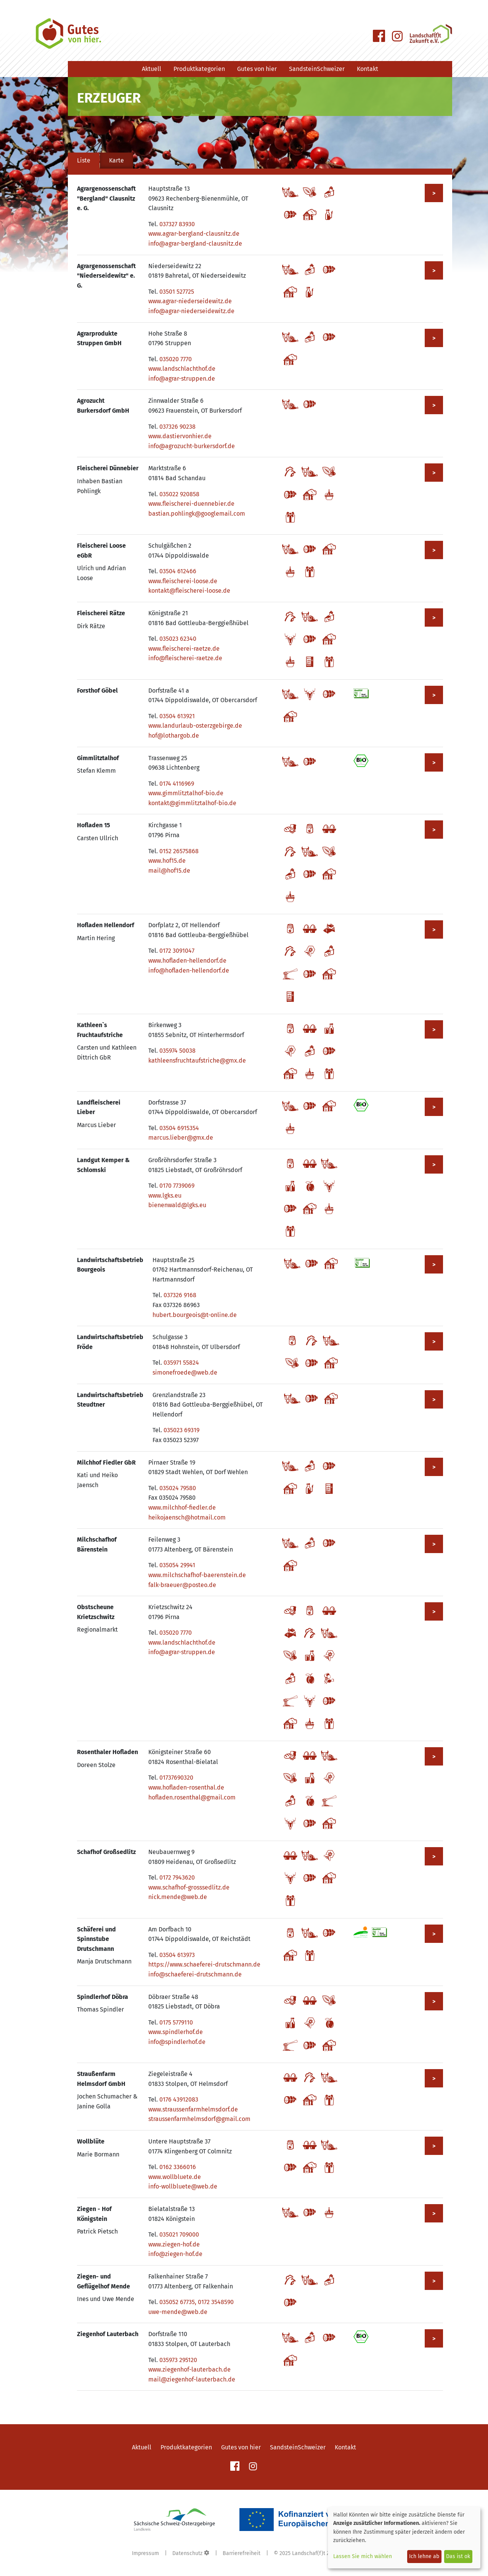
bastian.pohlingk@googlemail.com (196, 513)
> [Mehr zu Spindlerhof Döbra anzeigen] (433, 2001)
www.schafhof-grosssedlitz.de (189, 1887)
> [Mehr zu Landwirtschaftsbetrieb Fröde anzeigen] (433, 1341)
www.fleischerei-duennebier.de (191, 503)
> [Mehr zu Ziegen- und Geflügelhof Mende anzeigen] (433, 2281)
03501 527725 (176, 291)
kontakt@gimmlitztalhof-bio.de (192, 803)
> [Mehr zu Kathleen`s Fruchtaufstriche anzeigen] (433, 1029)
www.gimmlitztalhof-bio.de (185, 793)
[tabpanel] (260, 1287)
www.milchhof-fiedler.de (182, 1507)
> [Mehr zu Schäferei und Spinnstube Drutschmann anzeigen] (433, 1934)
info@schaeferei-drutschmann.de (195, 1974)
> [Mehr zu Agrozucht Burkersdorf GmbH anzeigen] (433, 405)
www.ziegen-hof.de (174, 2244)
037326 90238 (177, 426)
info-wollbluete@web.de (182, 2186)
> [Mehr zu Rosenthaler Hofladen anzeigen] (433, 1756)
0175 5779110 (176, 2022)
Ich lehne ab (424, 2556)
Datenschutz (187, 2553)
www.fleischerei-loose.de (182, 581)
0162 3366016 (177, 2167)
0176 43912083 (178, 2099)
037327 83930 (177, 224)
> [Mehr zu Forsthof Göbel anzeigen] (433, 695)
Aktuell (151, 68)
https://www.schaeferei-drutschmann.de (204, 1964)
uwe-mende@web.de (177, 2312)
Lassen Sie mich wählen (362, 2556)
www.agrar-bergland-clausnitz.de (193, 233)
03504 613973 (177, 1955)
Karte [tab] (116, 160)
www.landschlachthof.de (181, 368)
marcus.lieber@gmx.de (180, 1137)
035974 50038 (177, 1050)
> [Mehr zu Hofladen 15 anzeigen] (433, 829)
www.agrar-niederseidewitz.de (190, 301)
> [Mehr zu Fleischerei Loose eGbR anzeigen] (433, 550)
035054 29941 (177, 1565)
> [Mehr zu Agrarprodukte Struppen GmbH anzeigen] (433, 338)
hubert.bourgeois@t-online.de (194, 1315)
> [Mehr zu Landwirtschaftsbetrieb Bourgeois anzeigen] (433, 1264)
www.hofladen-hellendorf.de (187, 960)
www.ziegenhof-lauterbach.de (189, 2369)
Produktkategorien (199, 68)
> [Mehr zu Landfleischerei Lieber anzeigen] (433, 1107)
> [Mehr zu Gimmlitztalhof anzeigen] (433, 762)
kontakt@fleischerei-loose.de (189, 590)
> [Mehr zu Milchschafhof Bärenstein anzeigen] (433, 1544)
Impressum (145, 2553)
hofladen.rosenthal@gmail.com (192, 1797)
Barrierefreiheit (241, 2553)
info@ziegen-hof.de (175, 2254)
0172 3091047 (176, 950)
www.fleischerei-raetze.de (184, 648)
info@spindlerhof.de (176, 2041)
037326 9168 (180, 1295)
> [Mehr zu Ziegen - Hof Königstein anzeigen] (433, 2213)
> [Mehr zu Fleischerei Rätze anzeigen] (433, 617)
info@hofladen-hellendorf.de (188, 970)
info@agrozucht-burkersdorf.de (191, 446)
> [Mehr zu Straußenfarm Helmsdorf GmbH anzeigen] (433, 2078)
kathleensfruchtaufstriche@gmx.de (197, 1060)
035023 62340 (177, 638)
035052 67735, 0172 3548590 (196, 2302)
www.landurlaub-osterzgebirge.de (195, 725)
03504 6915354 (179, 1128)
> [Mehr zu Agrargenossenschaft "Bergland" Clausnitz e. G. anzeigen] (433, 193)
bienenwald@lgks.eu (177, 1205)
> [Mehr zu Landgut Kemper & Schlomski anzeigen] (433, 1164)
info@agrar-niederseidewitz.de (191, 311)
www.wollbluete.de (174, 2176)
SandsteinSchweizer (317, 68)
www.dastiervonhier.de (180, 436)
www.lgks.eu (164, 1195)
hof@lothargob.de (173, 735)
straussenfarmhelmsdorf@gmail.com (199, 2119)
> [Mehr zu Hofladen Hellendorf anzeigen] (433, 929)
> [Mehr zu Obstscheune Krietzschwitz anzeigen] (433, 1611)
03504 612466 (177, 571)
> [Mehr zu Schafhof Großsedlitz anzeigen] (433, 1856)
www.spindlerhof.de (175, 2032)
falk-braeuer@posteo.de (182, 1585)
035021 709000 (179, 2234)
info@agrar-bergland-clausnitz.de (195, 243)
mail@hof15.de (169, 870)
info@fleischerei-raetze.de (185, 658)
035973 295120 (178, 2360)
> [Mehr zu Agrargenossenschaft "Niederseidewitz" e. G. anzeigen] (433, 270)
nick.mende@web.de (177, 1897)
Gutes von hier (257, 68)
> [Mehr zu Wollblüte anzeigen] (433, 2146)
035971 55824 (181, 1362)
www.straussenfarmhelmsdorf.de (193, 2109)
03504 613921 (177, 716)
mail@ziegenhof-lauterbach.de (191, 2379)
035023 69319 (181, 1430)
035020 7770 (175, 359)
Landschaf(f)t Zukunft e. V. (324, 2553)
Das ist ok (458, 2556)
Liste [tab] (83, 160)
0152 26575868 (179, 851)
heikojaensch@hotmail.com (187, 1517)
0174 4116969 (176, 783)
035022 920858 (179, 494)
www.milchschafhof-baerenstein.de (197, 1575)
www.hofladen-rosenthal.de (186, 1787)
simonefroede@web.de (184, 1372)
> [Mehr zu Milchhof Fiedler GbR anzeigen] (433, 1467)
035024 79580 (177, 1488)
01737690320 (176, 1777)
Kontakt (367, 68)
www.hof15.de (167, 860)
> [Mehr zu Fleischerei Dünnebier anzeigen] (433, 472)
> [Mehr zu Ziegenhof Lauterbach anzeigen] (433, 2338)
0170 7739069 (176, 1185)
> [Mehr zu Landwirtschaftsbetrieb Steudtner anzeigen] (433, 1399)
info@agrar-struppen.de (181, 378)
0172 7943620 (177, 1877)
